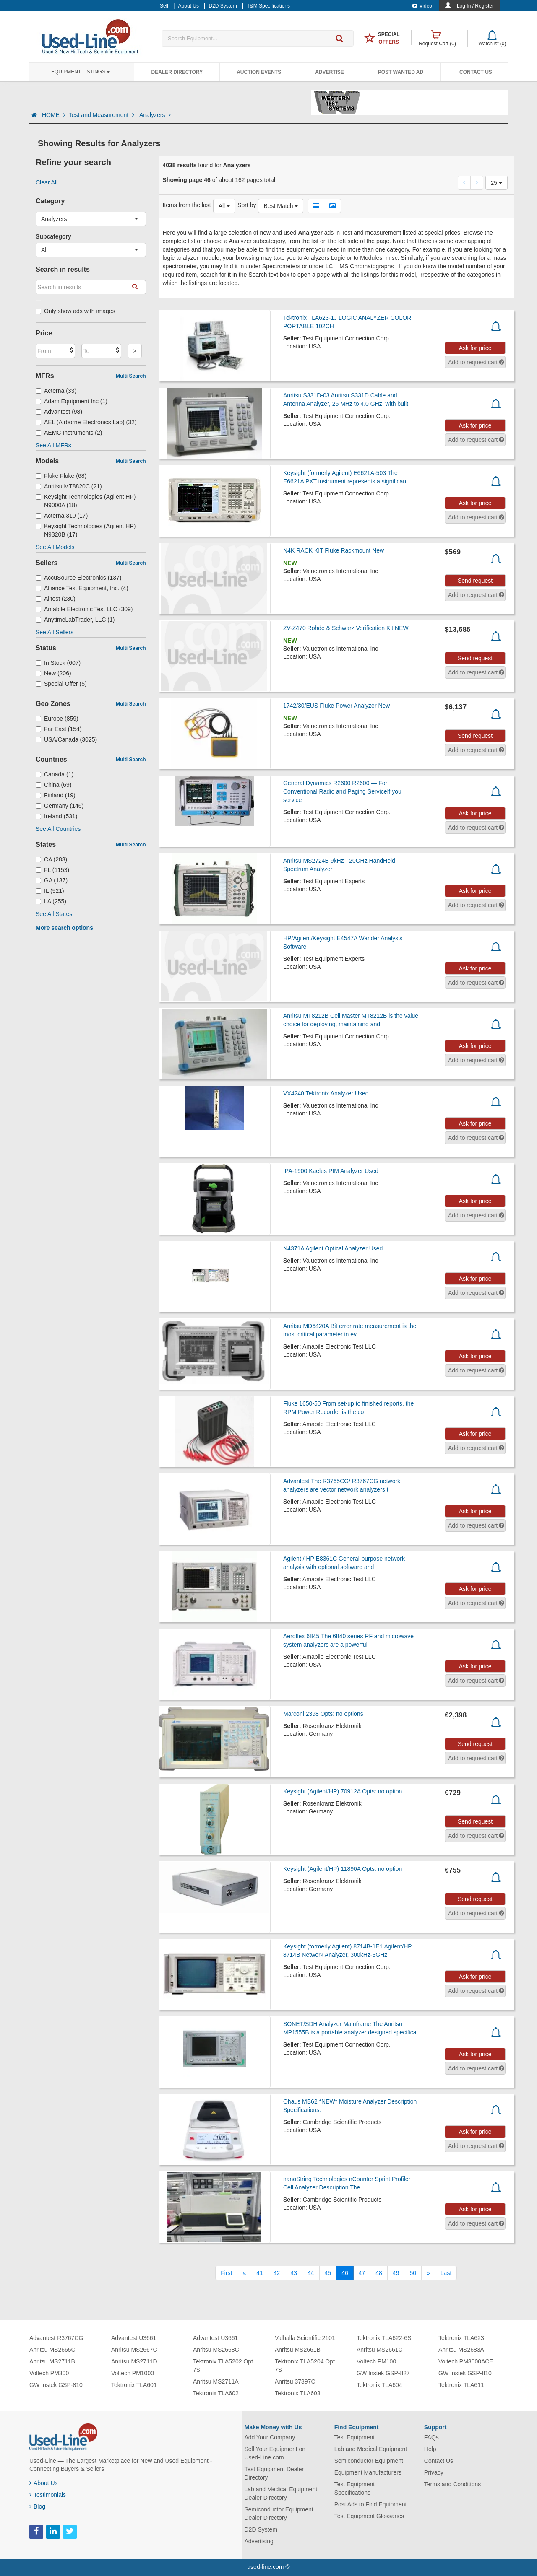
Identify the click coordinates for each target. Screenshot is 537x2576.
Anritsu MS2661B (298, 2349)
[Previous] (244, 2273)
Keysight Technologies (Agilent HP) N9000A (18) (86, 500)
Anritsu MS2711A (216, 2381)
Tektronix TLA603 (298, 2393)
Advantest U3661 (133, 2338)
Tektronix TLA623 (461, 2338)
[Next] (428, 2273)
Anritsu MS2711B (52, 2361)
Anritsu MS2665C (52, 2349)
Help (430, 2449)
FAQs (431, 2437)
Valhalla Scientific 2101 (305, 2338)
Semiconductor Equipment (368, 2460)
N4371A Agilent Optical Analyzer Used (333, 1248)
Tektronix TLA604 (379, 2384)
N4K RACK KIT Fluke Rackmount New (333, 550)
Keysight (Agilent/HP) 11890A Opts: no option (342, 1868)
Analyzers (155, 115)
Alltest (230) (56, 598)
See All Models (55, 547)
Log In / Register (475, 6)
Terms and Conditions (452, 2484)
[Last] (446, 2273)
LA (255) (51, 901)
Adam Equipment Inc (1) (71, 401)
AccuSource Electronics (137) (78, 577)
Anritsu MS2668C (216, 2349)
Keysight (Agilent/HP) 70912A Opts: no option (342, 1791)
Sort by (246, 205)
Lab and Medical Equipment (370, 2449)
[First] (226, 2273)
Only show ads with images (75, 311)
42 (277, 2273)
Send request (475, 580)
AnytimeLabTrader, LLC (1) (75, 619)
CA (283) (51, 859)
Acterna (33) (56, 390)
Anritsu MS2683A (461, 2349)
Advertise (329, 72)
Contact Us (475, 72)
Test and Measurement (102, 115)
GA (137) (52, 880)
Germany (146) (59, 805)
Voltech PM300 (49, 2373)
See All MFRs (53, 445)
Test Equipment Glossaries (369, 2516)
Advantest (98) (59, 411)
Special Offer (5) (61, 683)
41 (259, 2273)
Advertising (259, 2541)
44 (311, 2273)
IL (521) (50, 890)
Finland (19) (56, 795)
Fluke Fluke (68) (61, 475)
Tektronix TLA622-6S (384, 2338)
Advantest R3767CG (56, 2338)
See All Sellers (54, 632)
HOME (53, 115)
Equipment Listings (80, 72)
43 (293, 2273)
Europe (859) (57, 718)
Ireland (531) (56, 816)
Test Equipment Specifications (354, 2488)
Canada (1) (54, 774)
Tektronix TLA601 (134, 2384)
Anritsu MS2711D (134, 2361)
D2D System (261, 2529)
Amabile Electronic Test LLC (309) (84, 609)
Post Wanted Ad (400, 72)
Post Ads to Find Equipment (370, 2504)
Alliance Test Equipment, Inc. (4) (82, 588)
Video (422, 6)
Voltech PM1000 (132, 2373)
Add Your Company (270, 2437)
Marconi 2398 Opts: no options (323, 1713)
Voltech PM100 (376, 2361)
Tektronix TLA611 (461, 2384)
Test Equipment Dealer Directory (274, 2473)
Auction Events (259, 72)
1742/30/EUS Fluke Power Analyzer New (336, 705)
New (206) (53, 673)
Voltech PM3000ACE (465, 2361)
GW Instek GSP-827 (383, 2373)
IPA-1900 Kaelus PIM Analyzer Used (330, 1170)
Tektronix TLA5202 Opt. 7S (224, 2365)
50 (412, 2273)
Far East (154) (59, 729)
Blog (37, 2506)
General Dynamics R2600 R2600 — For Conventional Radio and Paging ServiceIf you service (342, 791)
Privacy (433, 2472)
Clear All (46, 182)
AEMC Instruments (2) (69, 432)
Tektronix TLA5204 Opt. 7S (305, 2365)
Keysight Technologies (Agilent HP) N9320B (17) (86, 530)
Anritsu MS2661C (380, 2349)
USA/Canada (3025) (66, 739)
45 (328, 2273)
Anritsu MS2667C (134, 2349)
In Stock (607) (58, 662)
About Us (43, 2483)
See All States (54, 914)
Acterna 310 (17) (62, 515)
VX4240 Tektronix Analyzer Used (326, 1093)
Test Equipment (354, 2437)
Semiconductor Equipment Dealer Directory (279, 2513)
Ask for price (475, 348)
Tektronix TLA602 (216, 2393)
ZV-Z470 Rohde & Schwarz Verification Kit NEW (346, 628)
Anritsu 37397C (295, 2381)
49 (396, 2273)
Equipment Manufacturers (367, 2472)
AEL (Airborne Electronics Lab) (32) (86, 422)
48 (378, 2273)
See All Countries (58, 828)
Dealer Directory (177, 72)
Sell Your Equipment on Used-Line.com (275, 2453)
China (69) (53, 784)
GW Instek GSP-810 (56, 2384)
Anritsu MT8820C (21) (69, 486)
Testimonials (47, 2494)
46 (344, 2273)
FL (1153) (52, 869)
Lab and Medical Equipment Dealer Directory (281, 2493)
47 (362, 2273)
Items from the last (187, 205)
